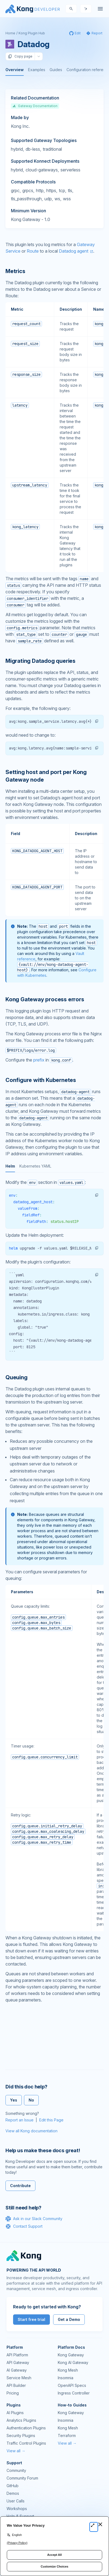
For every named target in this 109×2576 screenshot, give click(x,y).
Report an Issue (19, 2120)
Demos (13, 2493)
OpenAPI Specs (72, 2385)
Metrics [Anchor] (15, 271)
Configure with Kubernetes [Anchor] (40, 1080)
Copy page (20, 56)
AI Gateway (17, 2370)
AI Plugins (15, 2412)
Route (33, 251)
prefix (38, 1060)
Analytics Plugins (21, 2420)
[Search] (71, 8)
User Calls (16, 2501)
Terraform (67, 2435)
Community (16, 2470)
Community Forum (22, 2478)
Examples (36, 69)
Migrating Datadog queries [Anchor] (40, 661)
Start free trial (31, 2319)
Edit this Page (51, 2120)
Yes (13, 2100)
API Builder (16, 2385)
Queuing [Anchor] (16, 1377)
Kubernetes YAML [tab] (35, 1166)
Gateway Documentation (35, 106)
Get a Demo (69, 2319)
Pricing (13, 2393)
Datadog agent (73, 251)
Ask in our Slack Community (33, 2218)
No (31, 2100)
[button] (96, 721)
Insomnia (65, 2377)
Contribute (20, 2185)
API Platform (17, 2355)
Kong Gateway (71, 2355)
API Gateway (18, 2362)
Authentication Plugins (26, 2428)
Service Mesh (19, 2377)
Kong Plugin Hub (32, 33)
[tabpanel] (54, 1269)
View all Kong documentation (31, 2130)
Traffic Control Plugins (26, 2443)
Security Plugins (21, 2435)
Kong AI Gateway (73, 2362)
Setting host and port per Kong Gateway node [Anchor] (46, 776)
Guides (56, 69)
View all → (16, 2450)
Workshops (17, 2508)
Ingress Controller (74, 2393)
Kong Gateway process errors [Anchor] (44, 999)
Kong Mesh (68, 2370)
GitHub (13, 2485)
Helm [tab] (10, 1166)
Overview (14, 69)
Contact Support (24, 2226)
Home (10, 33)
